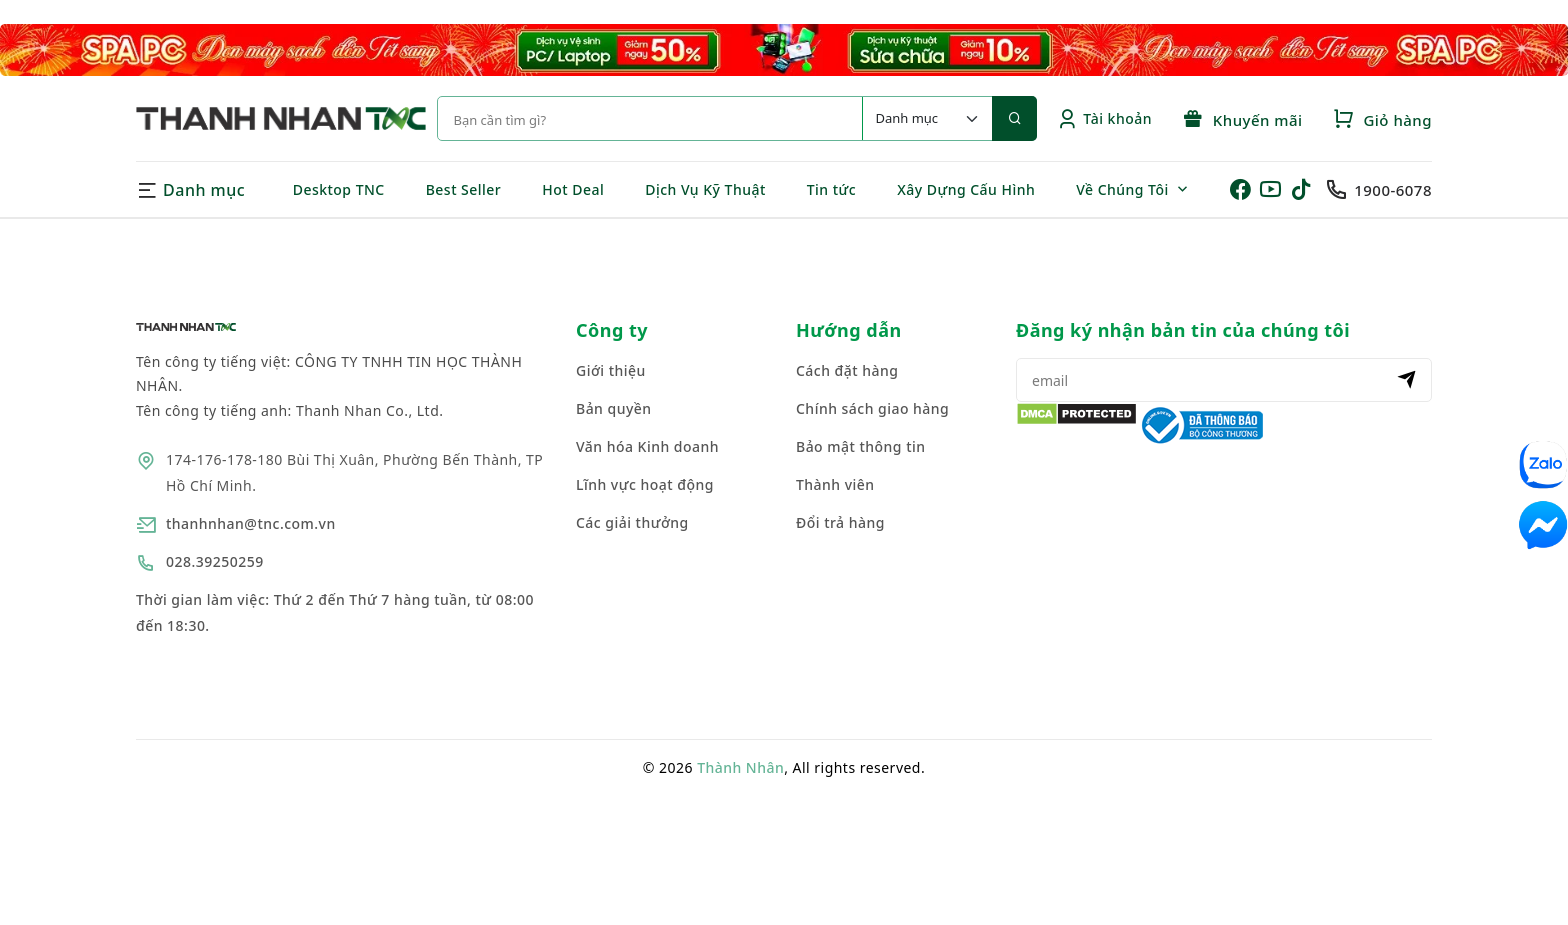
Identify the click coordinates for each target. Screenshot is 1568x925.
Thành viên (835, 484)
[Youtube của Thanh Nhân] (1273, 190)
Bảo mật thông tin (861, 446)
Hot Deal (573, 189)
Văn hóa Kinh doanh (647, 446)
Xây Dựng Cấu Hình (966, 189)
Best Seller (464, 189)
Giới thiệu (611, 370)
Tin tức (831, 189)
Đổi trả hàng (840, 522)
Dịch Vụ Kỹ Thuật (705, 189)
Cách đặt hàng (847, 370)
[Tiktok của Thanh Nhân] (1306, 190)
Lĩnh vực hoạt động (645, 484)
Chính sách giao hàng (872, 408)
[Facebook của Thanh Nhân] (1243, 190)
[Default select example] (927, 118)
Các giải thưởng (632, 522)
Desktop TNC (339, 189)
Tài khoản (1104, 118)
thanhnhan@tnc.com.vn (251, 523)
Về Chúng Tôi (1122, 189)
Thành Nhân (740, 767)
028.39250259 (215, 561)
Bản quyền (614, 408)
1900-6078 (1393, 190)
